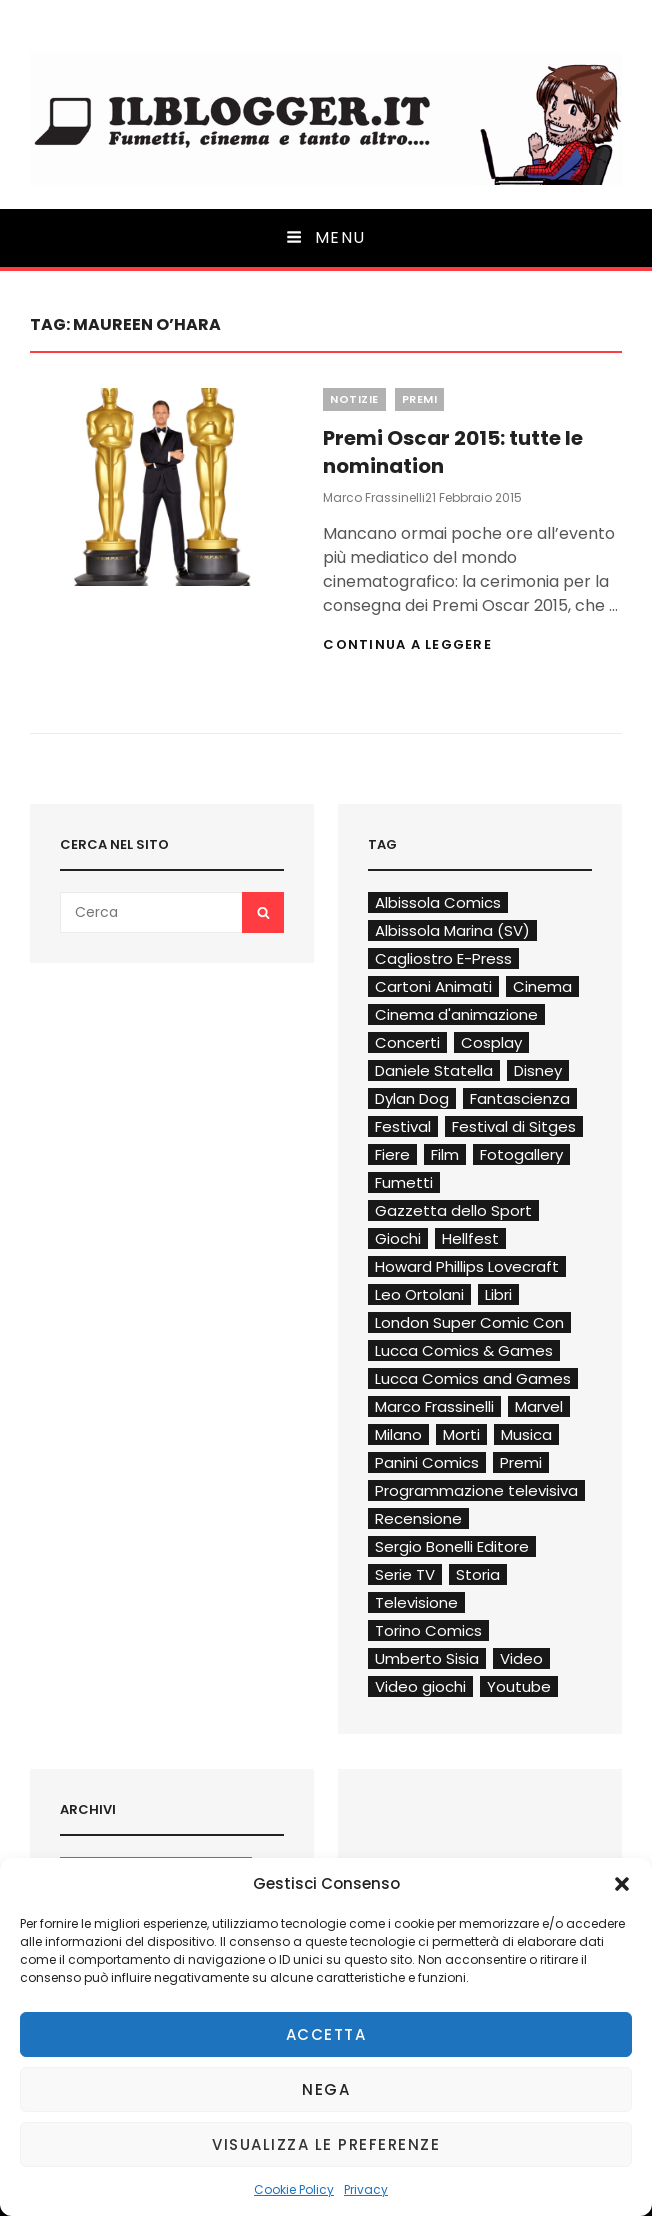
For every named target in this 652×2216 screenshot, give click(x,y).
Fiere (392, 1154)
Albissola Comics (438, 902)
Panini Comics (427, 1462)
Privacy (366, 2189)
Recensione (418, 1518)
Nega (326, 2089)
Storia (478, 1574)
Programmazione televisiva (476, 1490)
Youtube (519, 1686)
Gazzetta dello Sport (453, 1210)
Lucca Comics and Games (473, 1378)
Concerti (407, 1042)
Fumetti (404, 1182)
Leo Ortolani (419, 1294)
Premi (420, 399)
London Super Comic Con (469, 1322)
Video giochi (420, 1686)
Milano (398, 1434)
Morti (461, 1434)
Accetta (326, 2034)
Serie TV (405, 1574)
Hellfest (470, 1238)
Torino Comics (428, 1630)
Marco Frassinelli (374, 497)
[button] (622, 1884)
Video (521, 1658)
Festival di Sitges (514, 1126)
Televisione (416, 1602)
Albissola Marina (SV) (452, 930)
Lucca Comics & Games (464, 1350)
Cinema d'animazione (456, 1014)
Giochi (398, 1238)
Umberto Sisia (427, 1658)
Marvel (539, 1406)
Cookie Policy (294, 2189)
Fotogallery (521, 1154)
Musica (526, 1434)
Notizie (354, 399)
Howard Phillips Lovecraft (467, 1266)
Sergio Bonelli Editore (452, 1546)
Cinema (542, 986)
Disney (538, 1070)
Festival (403, 1126)
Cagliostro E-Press (443, 958)
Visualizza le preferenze (326, 2144)
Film (445, 1154)
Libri (498, 1294)
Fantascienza (520, 1098)
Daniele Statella (434, 1070)
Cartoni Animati (433, 986)
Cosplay (491, 1042)
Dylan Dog (412, 1098)
